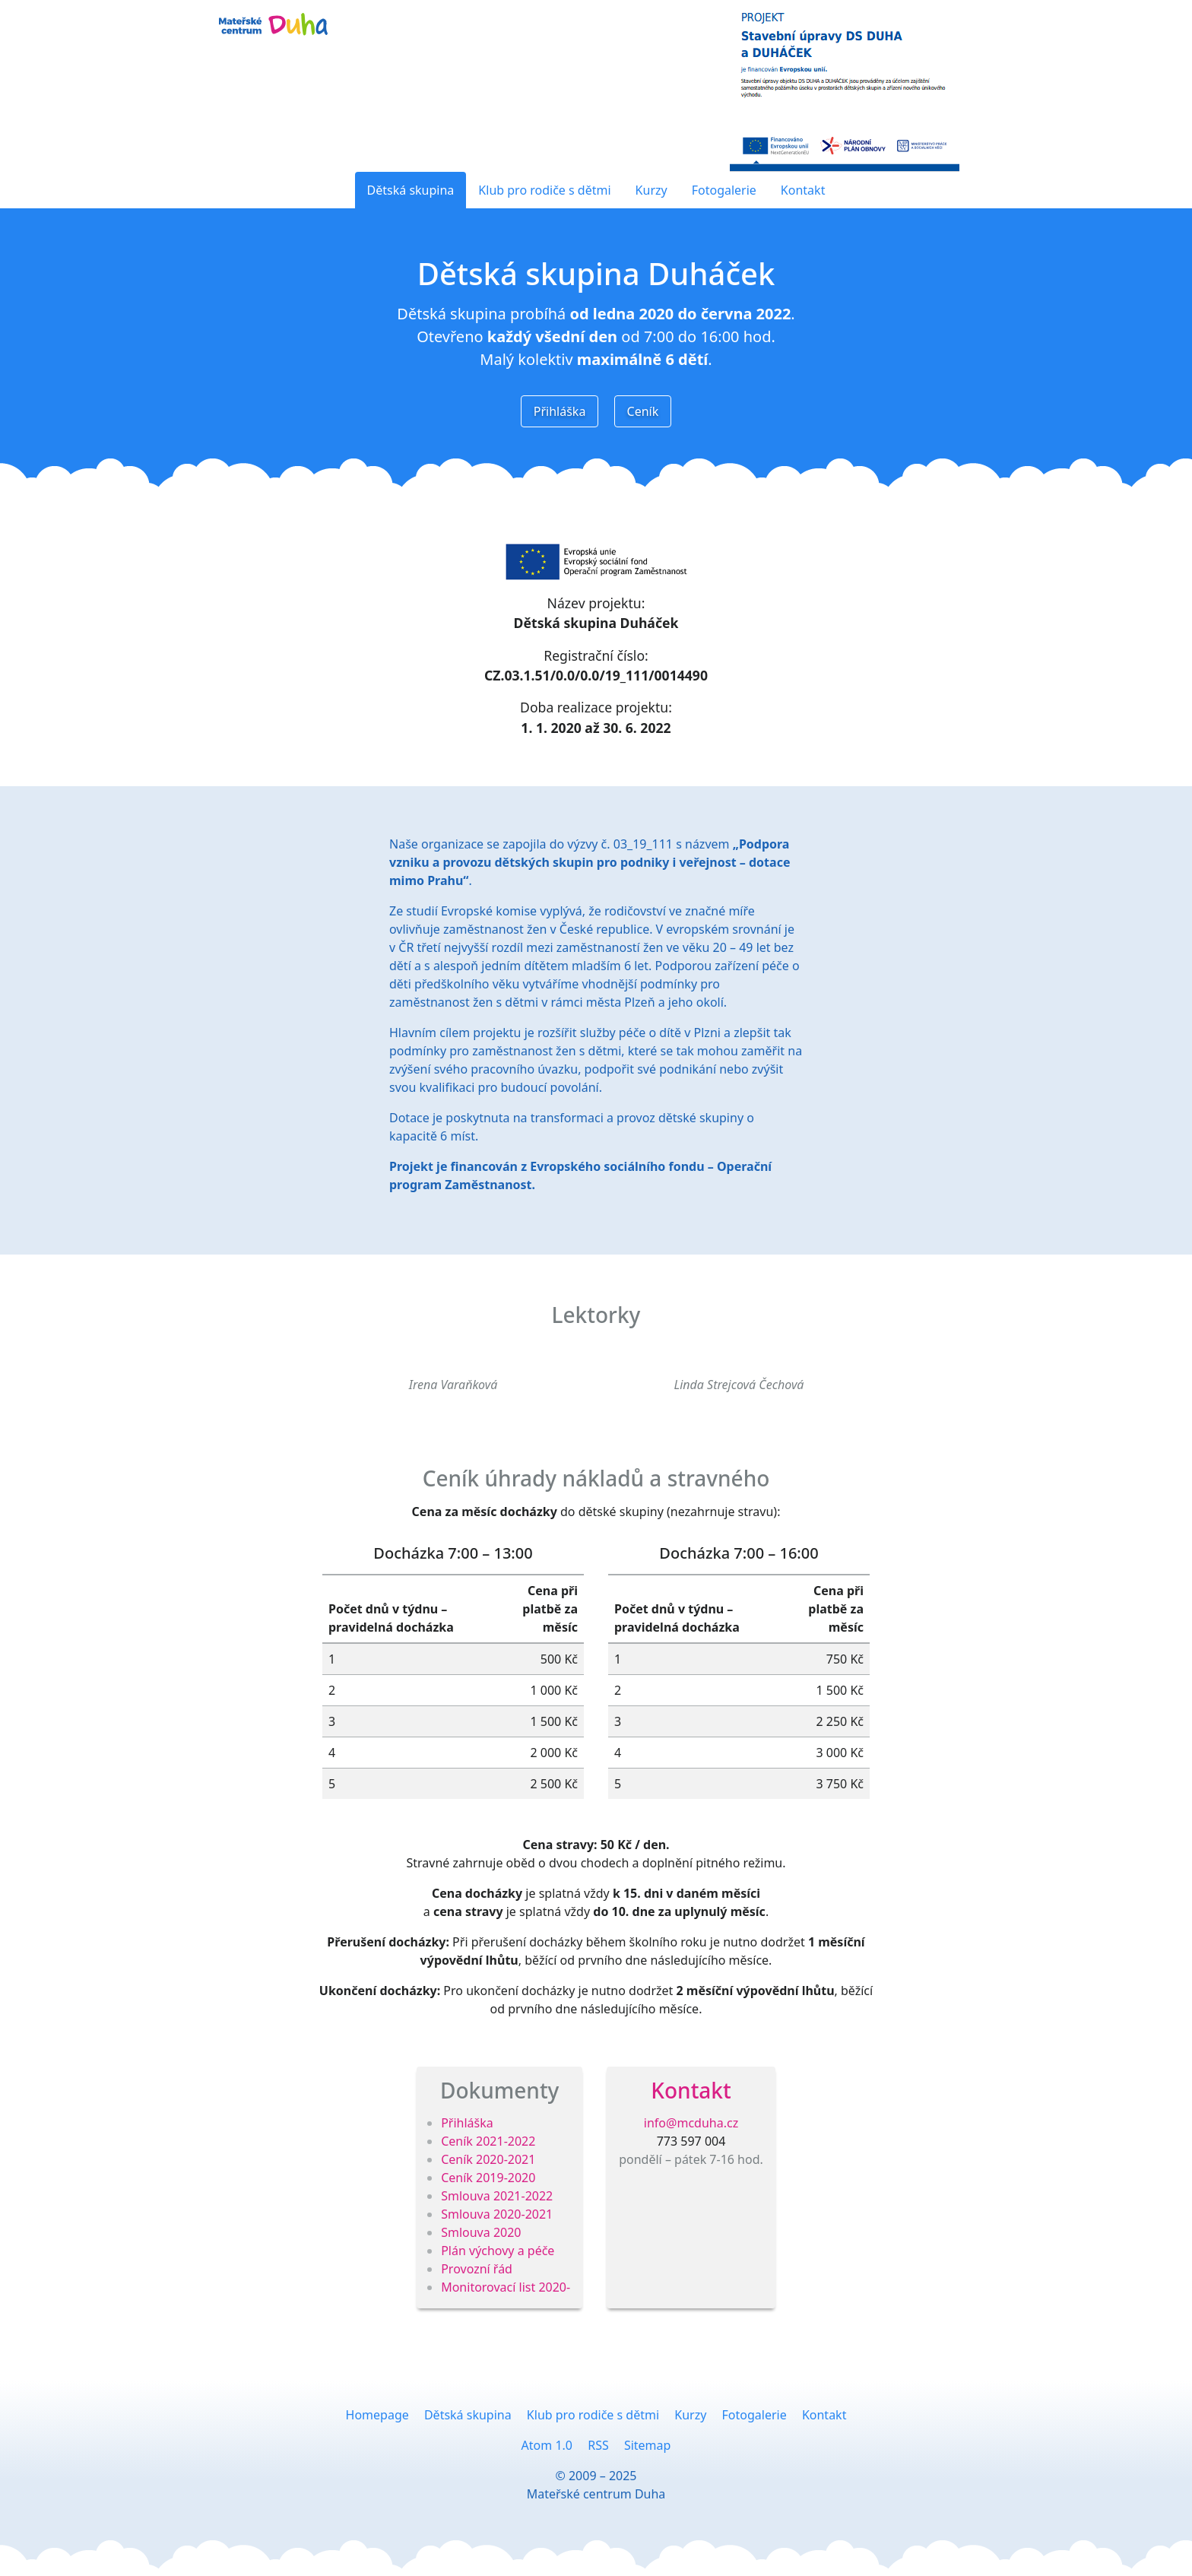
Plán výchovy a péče (497, 2250)
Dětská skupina (411, 190)
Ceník (643, 411)
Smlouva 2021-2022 (497, 2195)
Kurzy (651, 190)
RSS (598, 2445)
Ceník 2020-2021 (488, 2159)
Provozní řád (476, 2268)
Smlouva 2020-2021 (497, 2214)
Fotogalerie (724, 190)
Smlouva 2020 (481, 2232)
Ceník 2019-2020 (488, 2177)
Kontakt (803, 190)
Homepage (377, 2414)
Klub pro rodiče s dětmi (544, 190)
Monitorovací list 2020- (505, 2287)
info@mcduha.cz (691, 2122)
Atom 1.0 (547, 2445)
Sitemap (647, 2445)
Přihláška (560, 411)
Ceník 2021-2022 (488, 2141)
